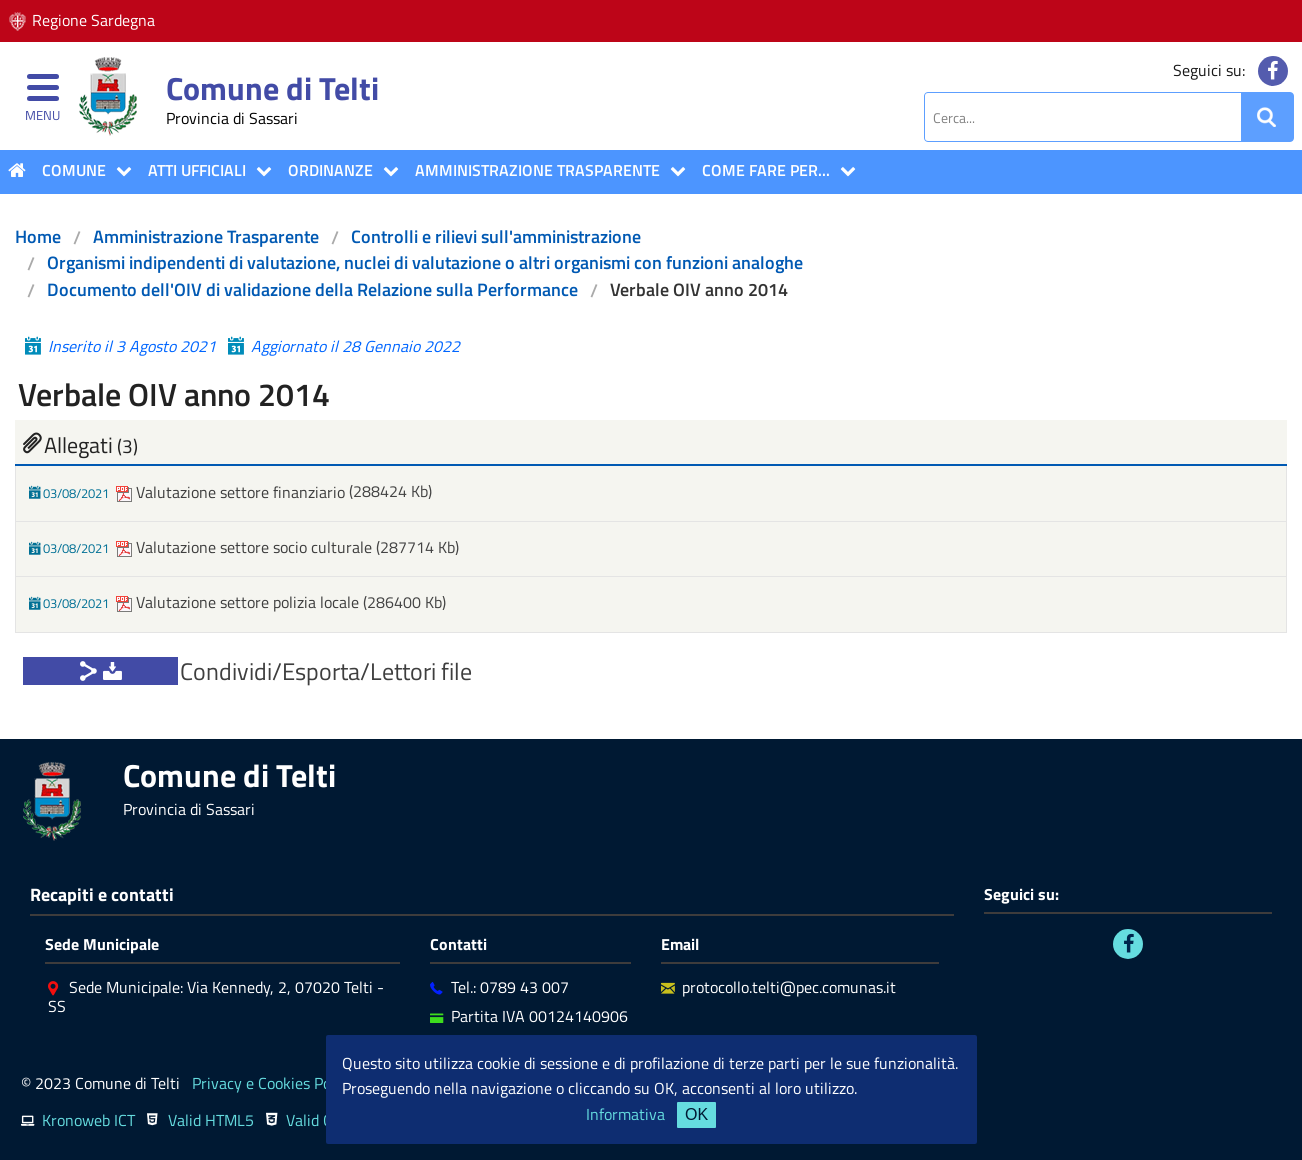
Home (38, 236)
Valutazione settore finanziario (232, 492)
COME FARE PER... (766, 170)
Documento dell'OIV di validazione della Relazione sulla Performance (312, 289)
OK (696, 1114)
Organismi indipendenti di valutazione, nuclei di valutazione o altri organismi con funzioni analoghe (425, 262)
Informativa (625, 1114)
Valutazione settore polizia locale (239, 602)
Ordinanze (330, 170)
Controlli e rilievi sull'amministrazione (496, 236)
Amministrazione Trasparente (537, 170)
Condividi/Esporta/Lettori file (326, 671)
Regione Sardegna (93, 20)
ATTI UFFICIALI (197, 170)
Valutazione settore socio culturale (246, 547)
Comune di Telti (272, 88)
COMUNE (74, 170)
